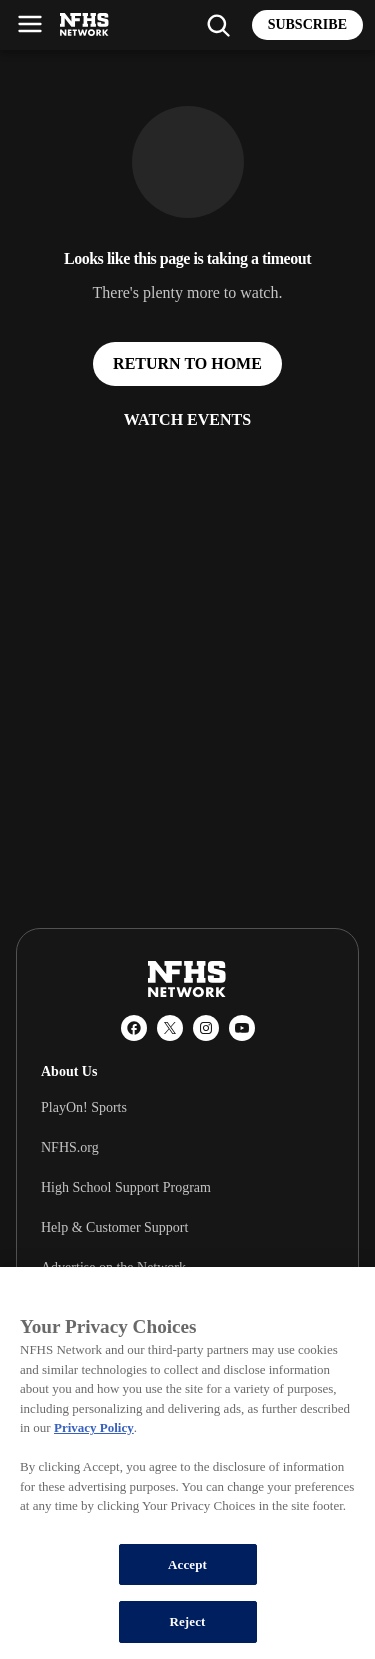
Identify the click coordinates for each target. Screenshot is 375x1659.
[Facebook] (134, 1028)
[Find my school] (218, 25)
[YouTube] (242, 1028)
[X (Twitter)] (170, 1028)
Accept (187, 1564)
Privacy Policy (94, 1427)
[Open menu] (30, 24)
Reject (187, 1621)
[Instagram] (206, 1028)
